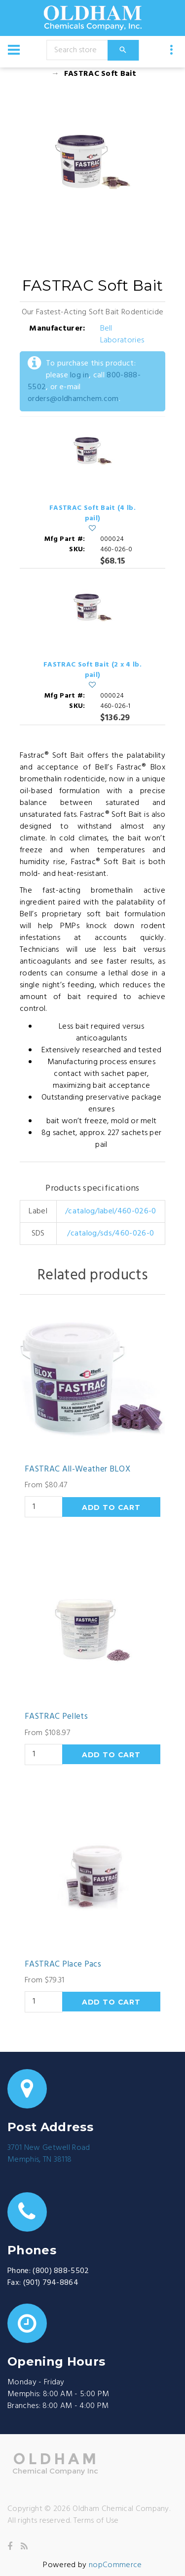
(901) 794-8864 (50, 2282)
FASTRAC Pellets (56, 1717)
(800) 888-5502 (61, 2271)
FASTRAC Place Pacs (63, 1965)
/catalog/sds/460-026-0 (110, 1233)
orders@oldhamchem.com (73, 399)
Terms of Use (96, 2520)
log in (79, 375)
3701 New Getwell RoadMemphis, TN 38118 (48, 2153)
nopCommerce (115, 2565)
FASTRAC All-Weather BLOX (77, 1469)
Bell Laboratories (122, 334)
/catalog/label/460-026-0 (110, 1211)
